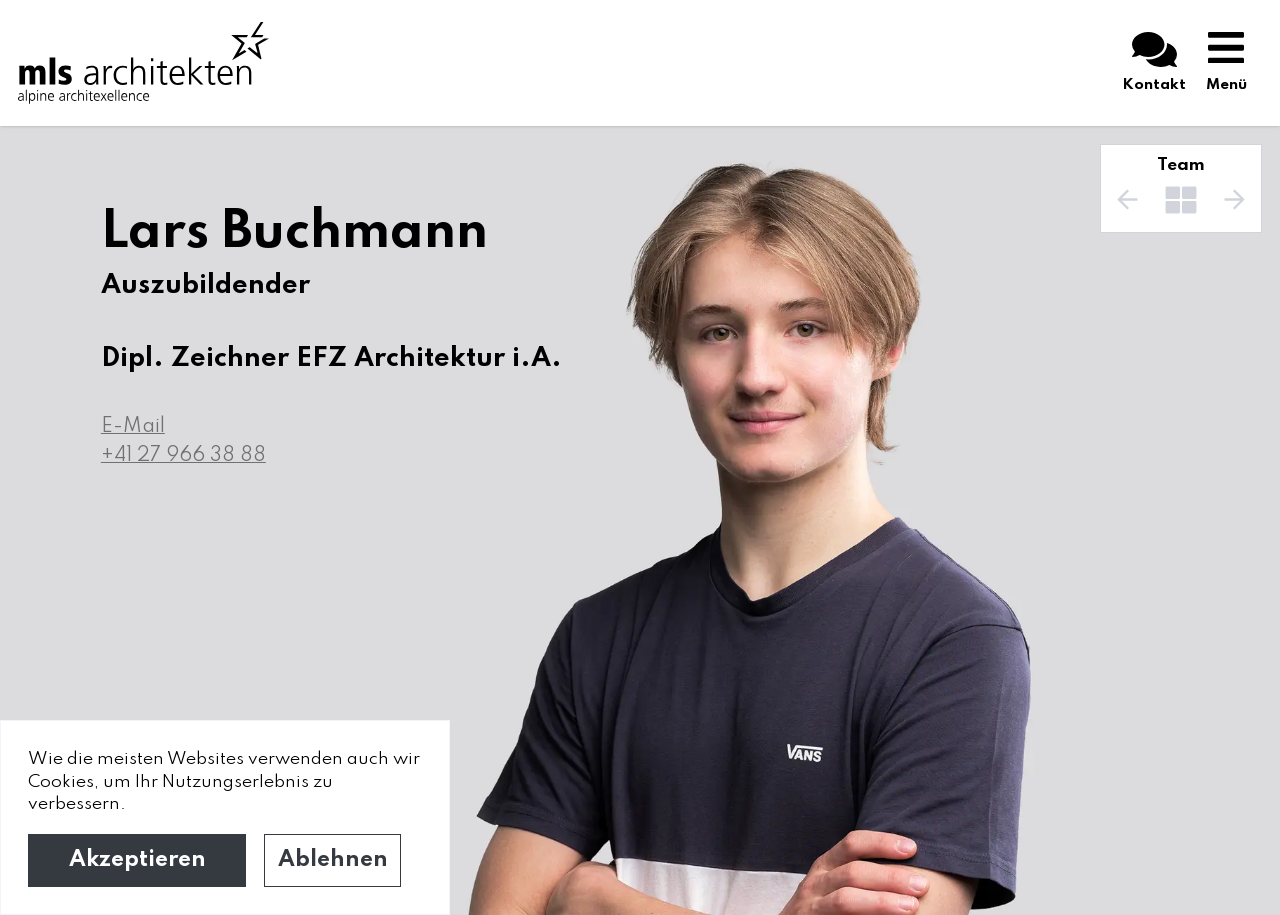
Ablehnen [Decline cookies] (333, 860)
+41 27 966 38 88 (183, 456)
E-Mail (133, 427)
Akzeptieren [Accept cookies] (137, 860)
